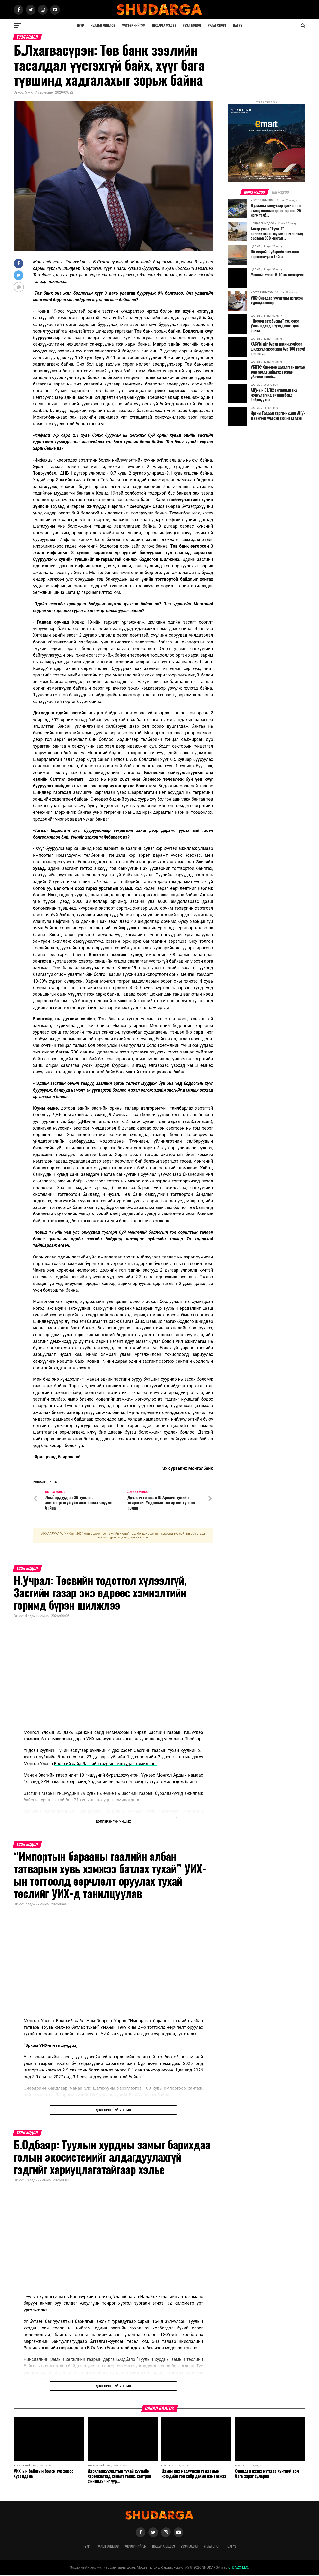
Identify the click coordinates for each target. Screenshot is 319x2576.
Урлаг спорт (217, 25)
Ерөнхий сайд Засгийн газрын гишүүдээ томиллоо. (105, 1764)
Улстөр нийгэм (133, 25)
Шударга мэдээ (164, 25)
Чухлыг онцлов (103, 25)
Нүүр (80, 25)
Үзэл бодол (192, 25)
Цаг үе (237, 25)
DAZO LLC (238, 2569)
